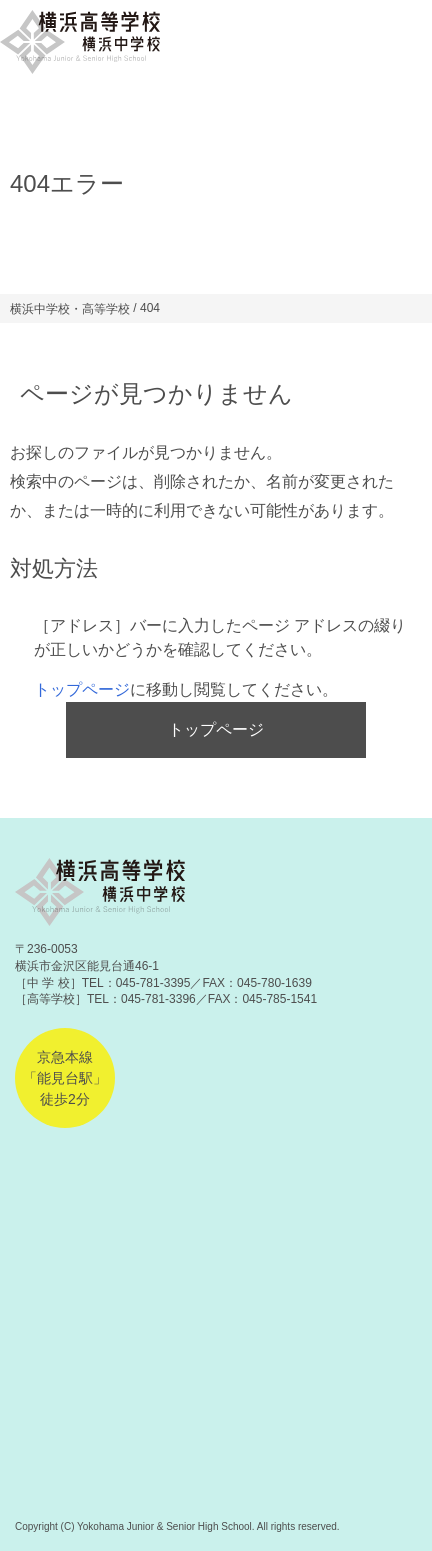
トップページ (82, 689)
